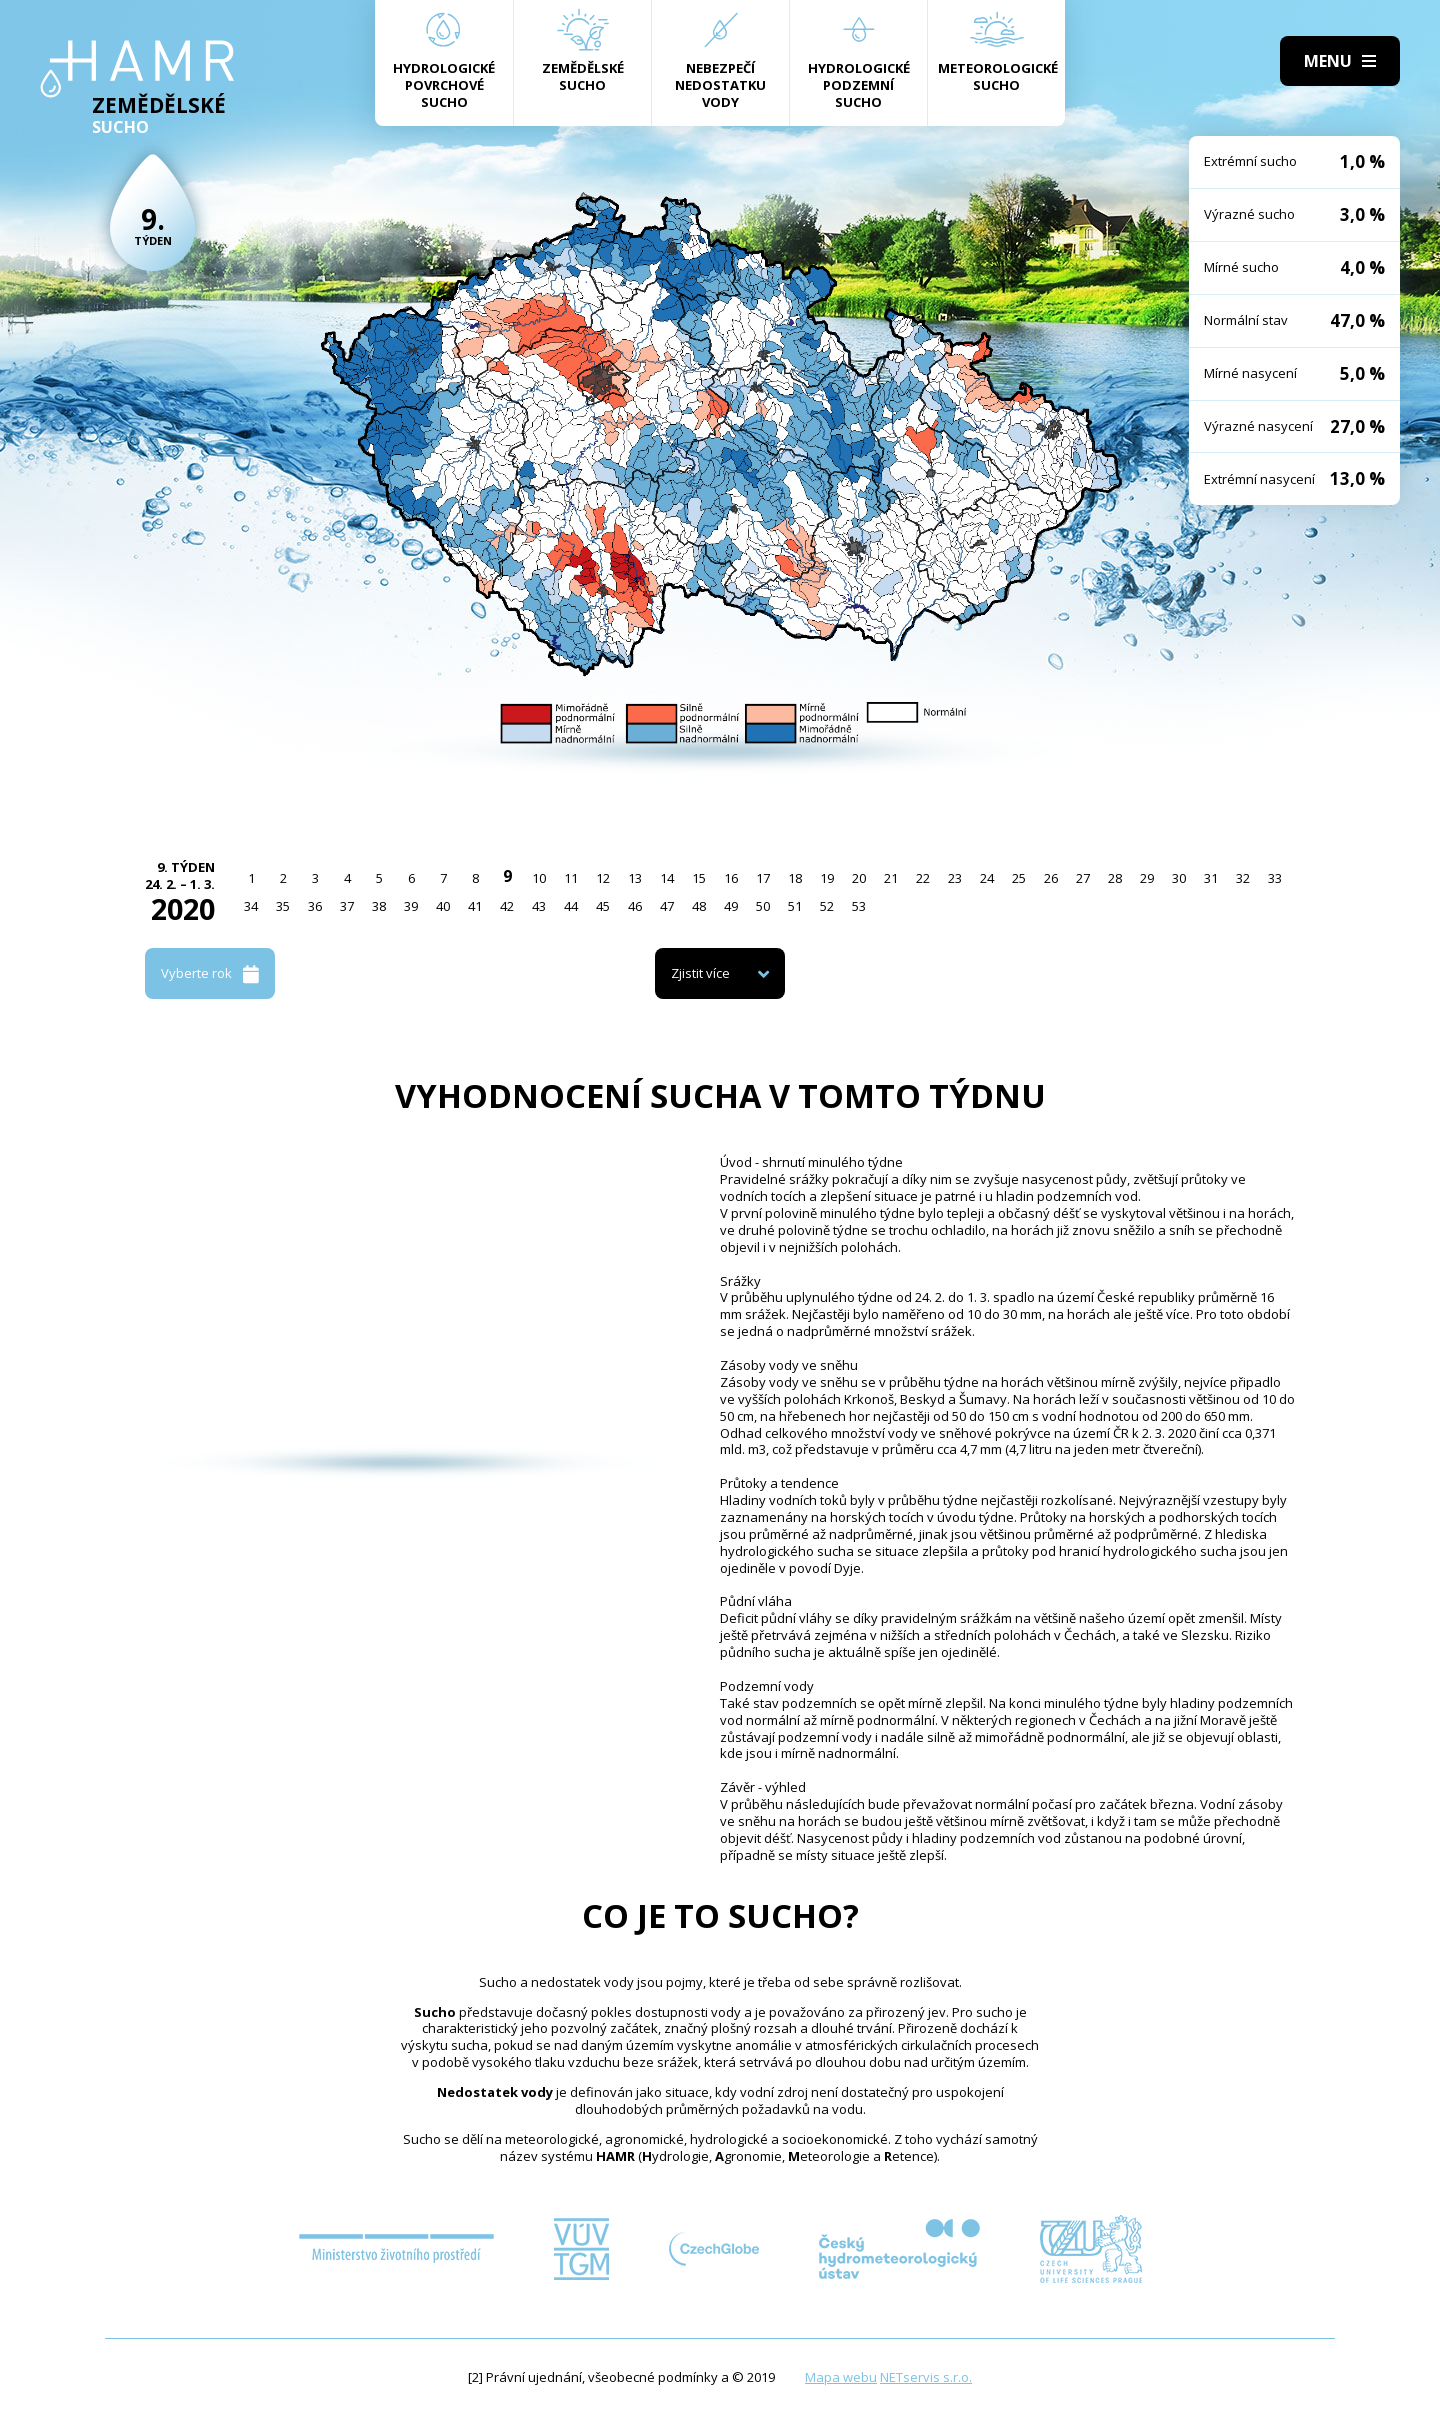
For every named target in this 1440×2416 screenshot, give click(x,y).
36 (315, 906)
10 (539, 878)
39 (411, 906)
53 (859, 906)
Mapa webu (841, 2377)
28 (1115, 878)
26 (1051, 878)
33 (1275, 878)
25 (1019, 878)
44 (571, 906)
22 (923, 878)
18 (795, 878)
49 (731, 906)
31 (1211, 878)
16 (731, 878)
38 (379, 906)
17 (763, 878)
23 (955, 878)
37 (347, 906)
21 (891, 878)
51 (795, 906)
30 (1179, 878)
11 (571, 878)
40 (443, 906)
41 (475, 906)
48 (699, 906)
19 (827, 878)
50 (763, 906)
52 (827, 906)
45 (603, 906)
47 (667, 906)
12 (603, 878)
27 (1083, 878)
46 (635, 906)
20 (859, 878)
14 (667, 878)
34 (251, 906)
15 (699, 878)
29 (1147, 878)
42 (507, 906)
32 (1243, 878)
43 (539, 906)
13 (635, 878)
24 (987, 878)
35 (283, 906)
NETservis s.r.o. (926, 2377)
